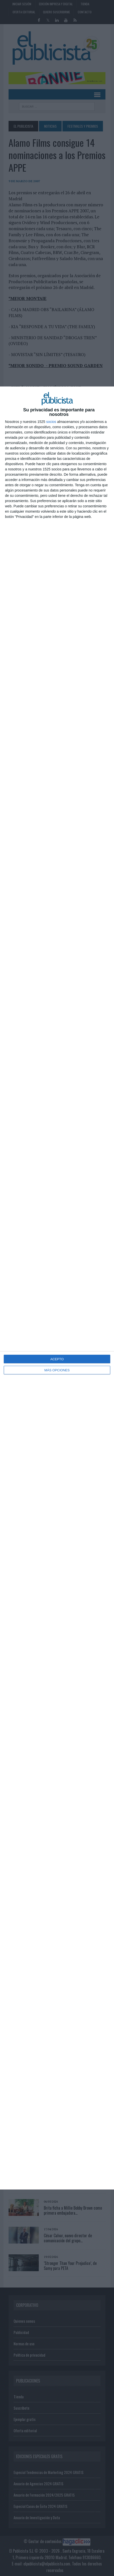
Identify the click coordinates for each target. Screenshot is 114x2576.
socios (51, 421)
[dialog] (57, 1288)
